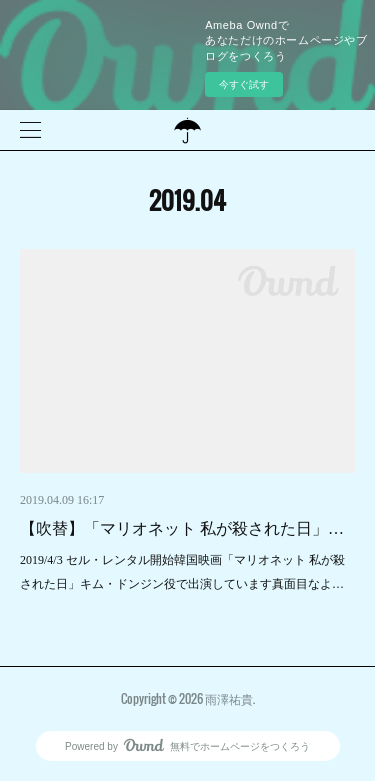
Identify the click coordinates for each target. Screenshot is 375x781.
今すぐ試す (244, 84)
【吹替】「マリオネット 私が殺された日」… (182, 528)
